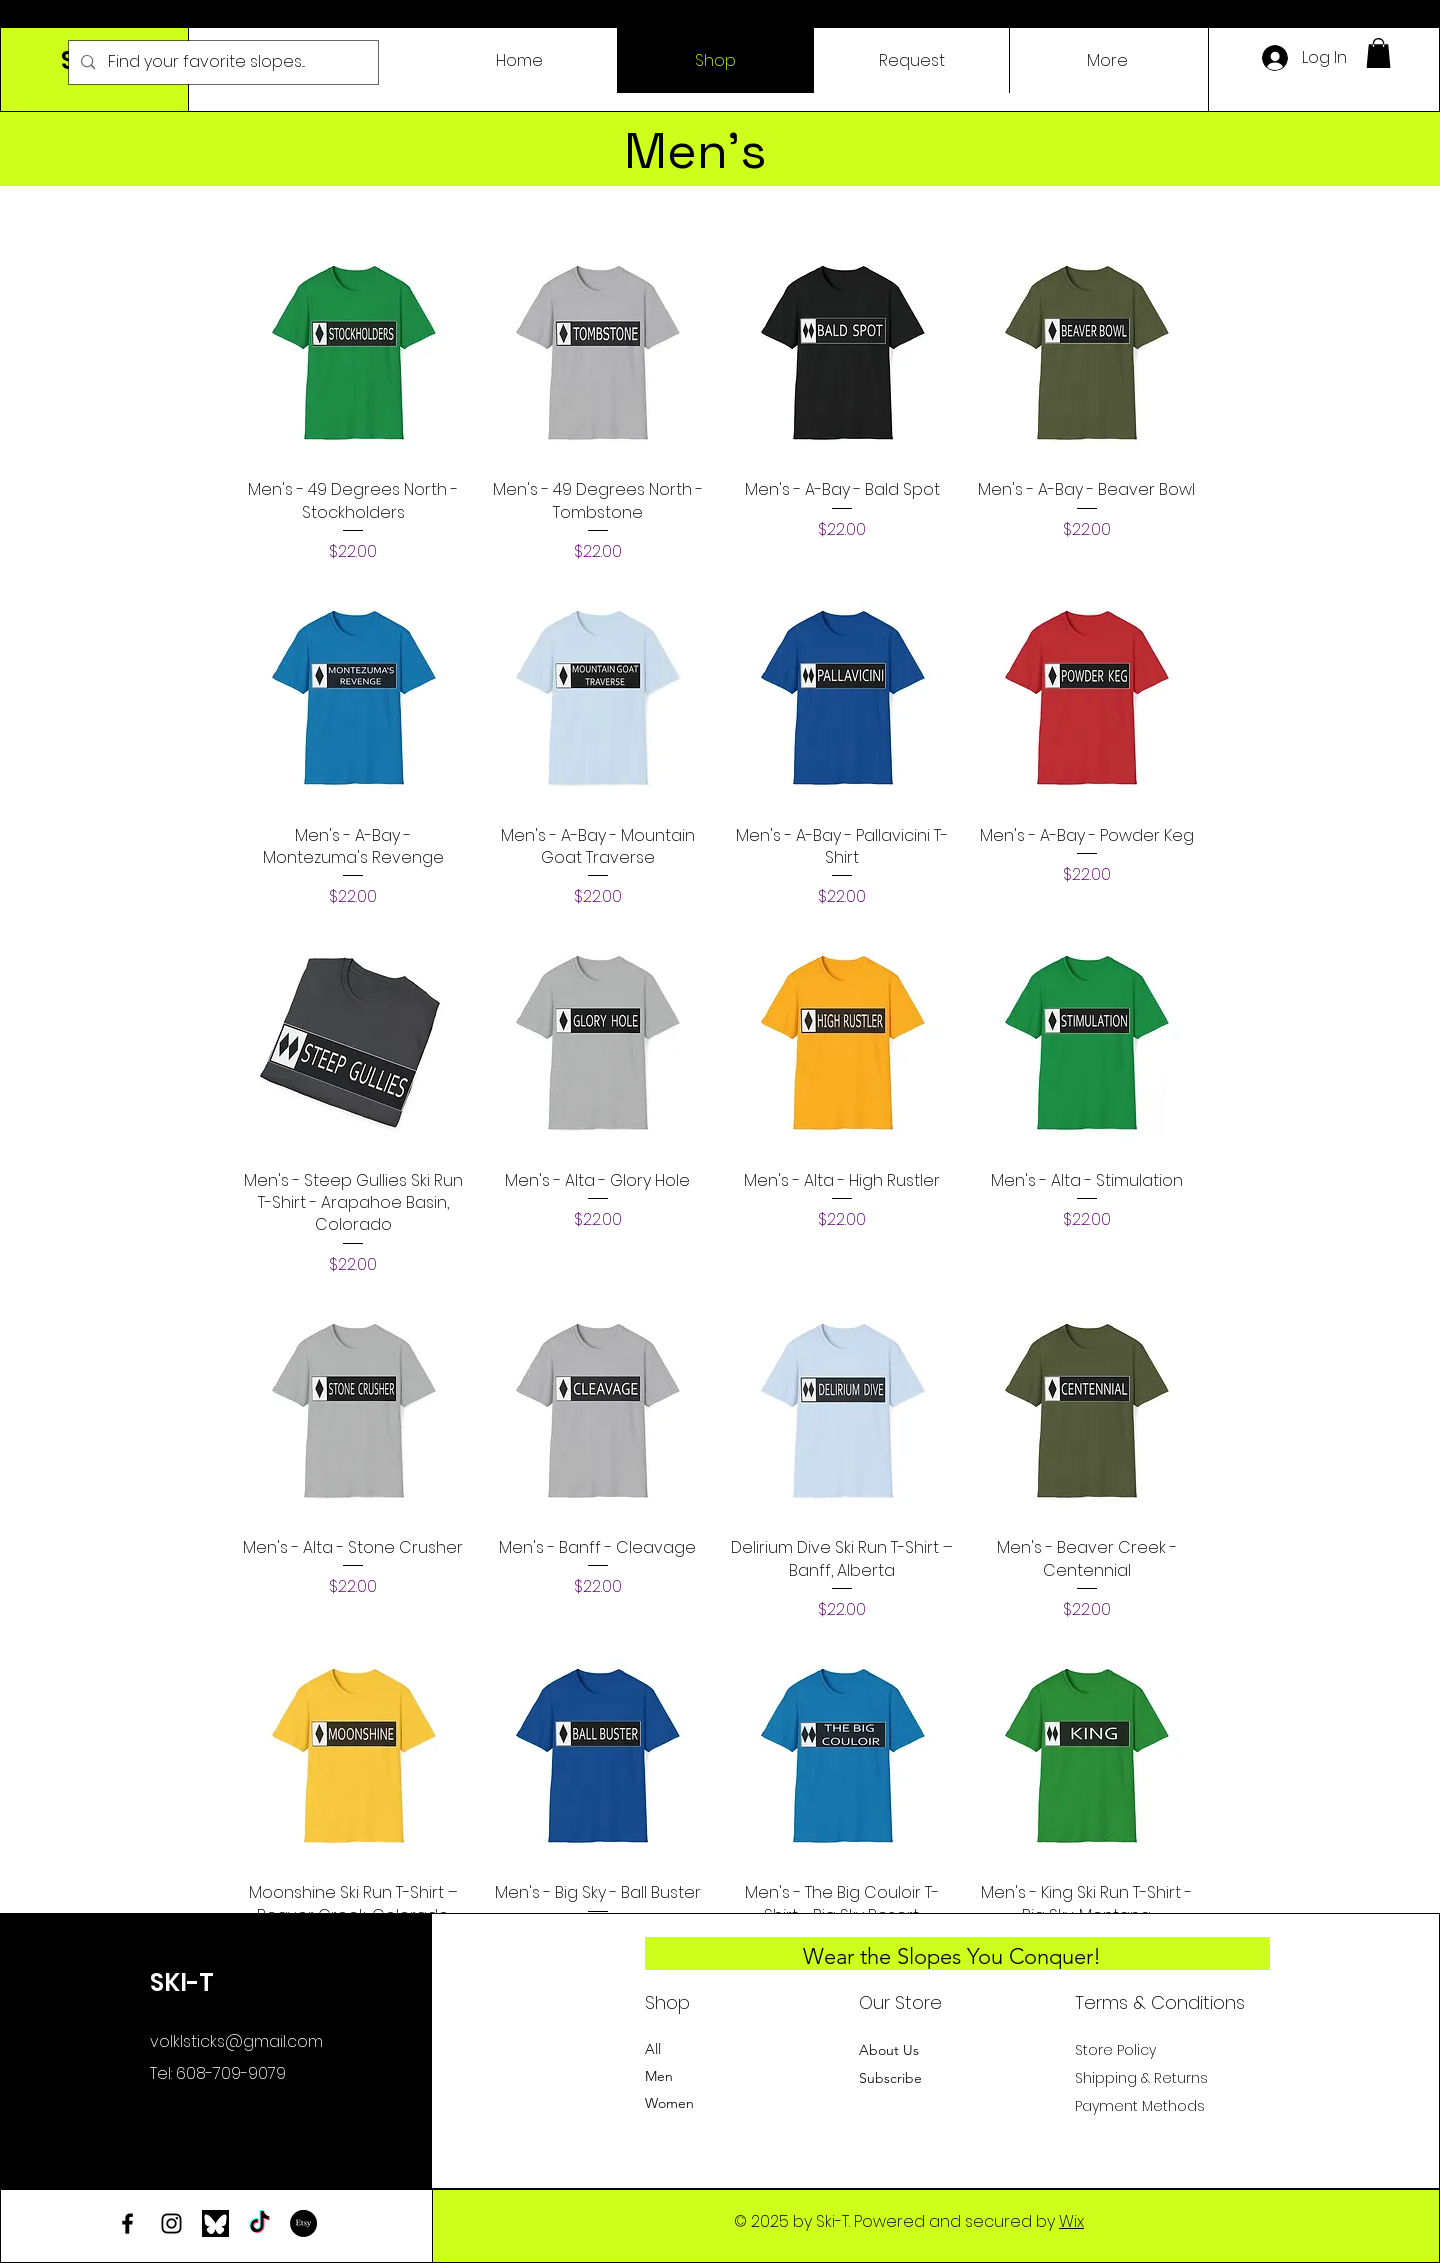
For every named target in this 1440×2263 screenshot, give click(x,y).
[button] (1378, 53)
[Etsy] (303, 2223)
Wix (1071, 2221)
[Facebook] (127, 2223)
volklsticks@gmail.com (236, 2041)
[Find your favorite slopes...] (222, 62)
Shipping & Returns (1141, 2078)
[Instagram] (171, 2223)
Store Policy (1115, 2050)
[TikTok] (259, 2223)
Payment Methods (1142, 2106)
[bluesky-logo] (215, 2223)
